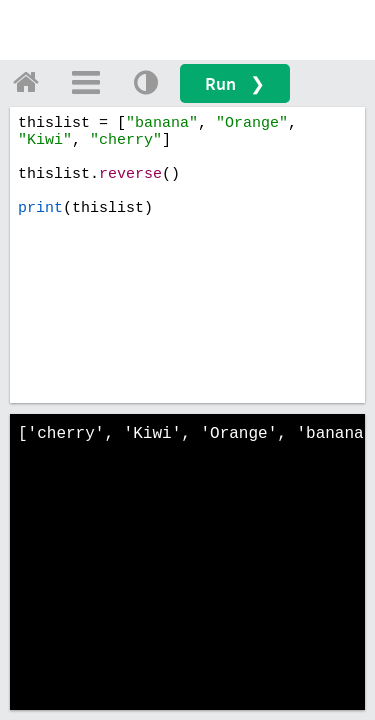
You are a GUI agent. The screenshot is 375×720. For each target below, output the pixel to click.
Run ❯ (235, 83)
